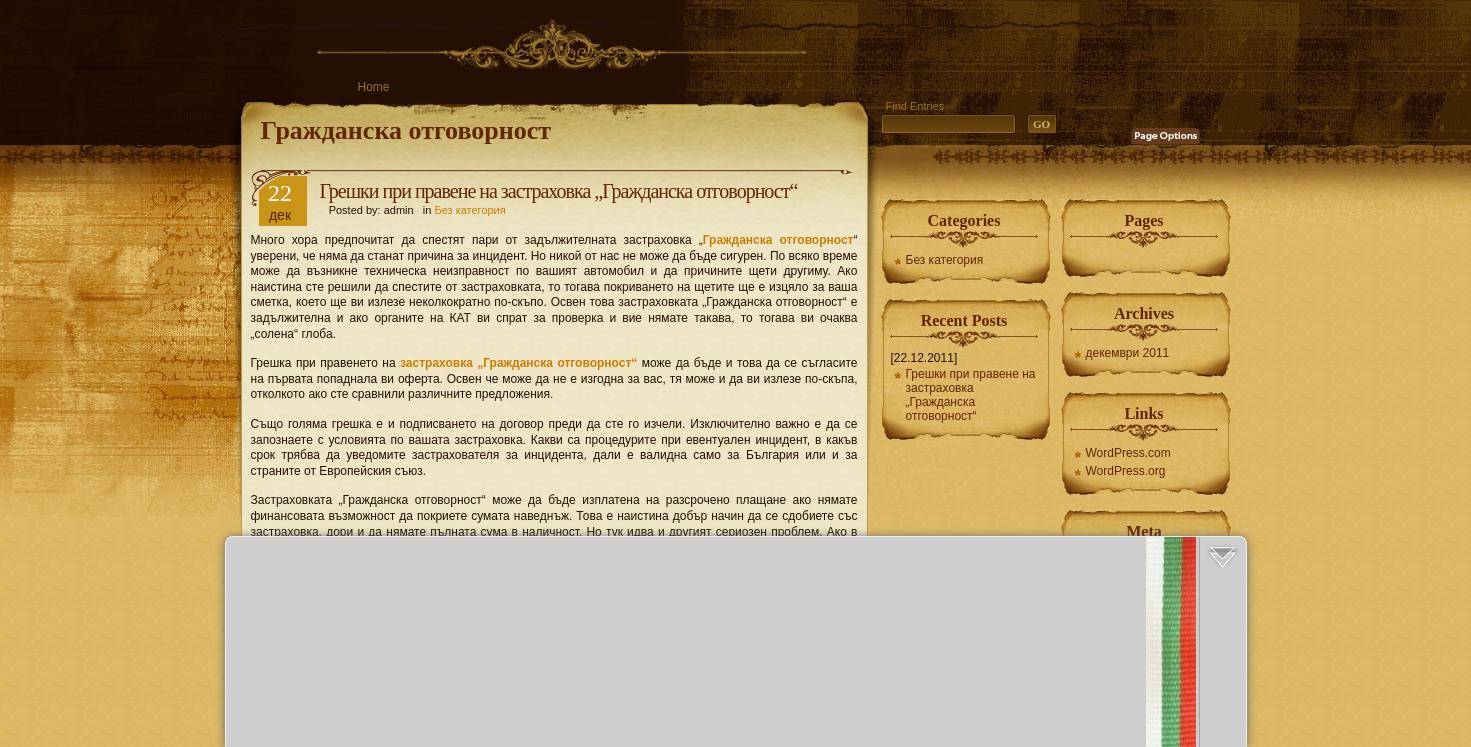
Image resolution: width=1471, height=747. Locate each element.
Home (374, 87)
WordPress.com (1128, 453)
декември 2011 (1128, 353)
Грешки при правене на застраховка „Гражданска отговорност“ (559, 191)
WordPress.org (1126, 471)
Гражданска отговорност (406, 130)
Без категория (469, 210)
